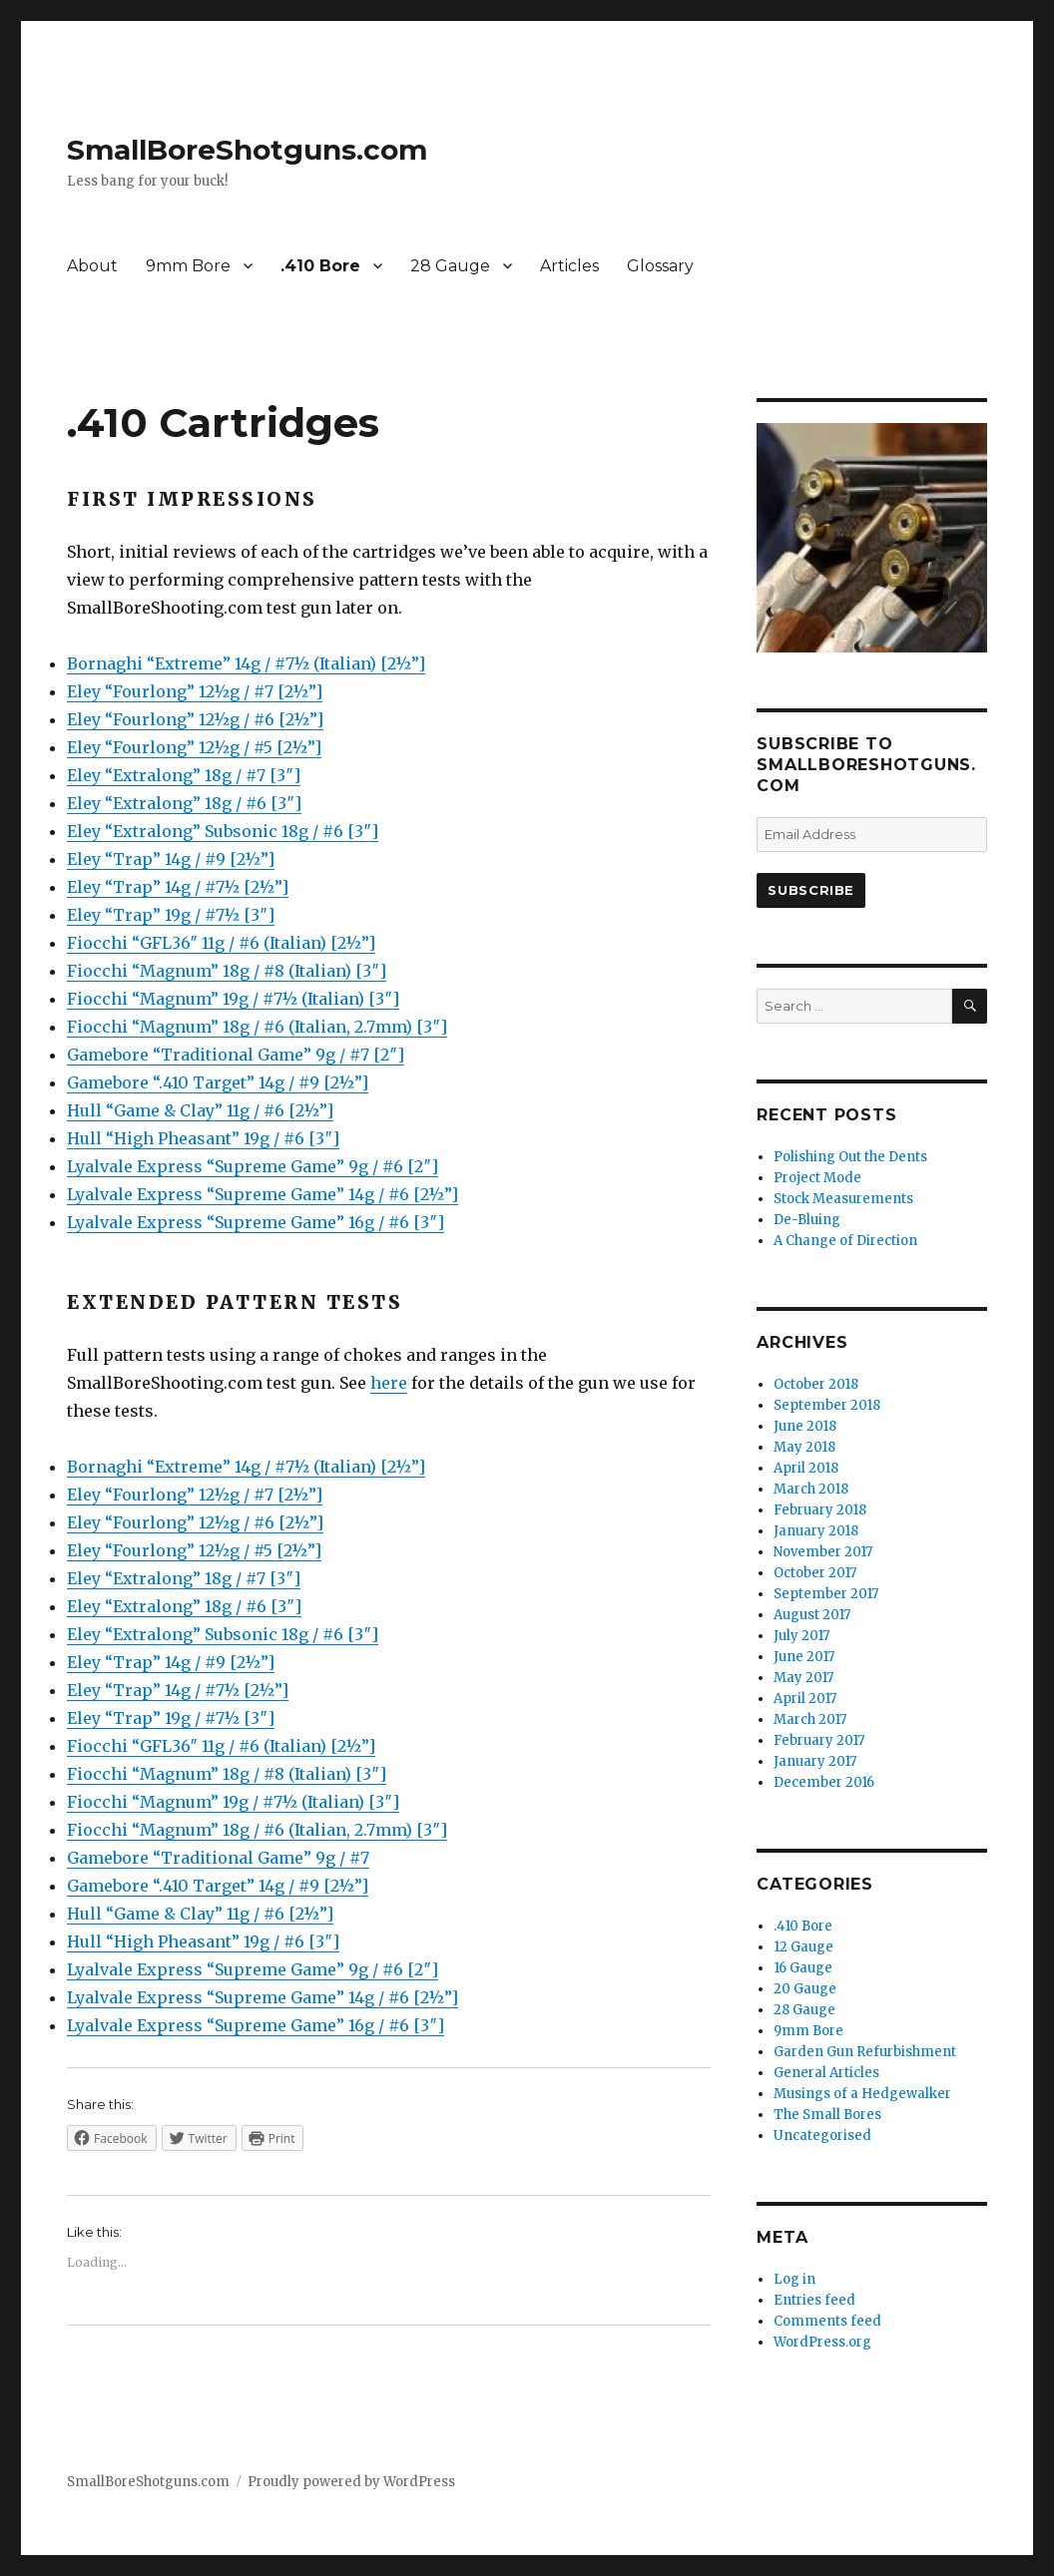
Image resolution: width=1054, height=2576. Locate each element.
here (388, 1383)
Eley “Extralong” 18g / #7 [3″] (183, 775)
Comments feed (827, 2321)
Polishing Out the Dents (850, 1156)
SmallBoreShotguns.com (247, 150)
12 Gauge (803, 1946)
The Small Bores (827, 2114)
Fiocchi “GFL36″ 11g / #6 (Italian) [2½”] (221, 943)
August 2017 (812, 1614)
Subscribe (810, 890)
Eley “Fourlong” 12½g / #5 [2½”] (194, 747)
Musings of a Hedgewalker (862, 2093)
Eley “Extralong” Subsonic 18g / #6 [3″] (222, 831)
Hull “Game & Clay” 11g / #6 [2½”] (200, 1110)
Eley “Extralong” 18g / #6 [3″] (184, 803)
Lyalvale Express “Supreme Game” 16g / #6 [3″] (255, 1222)
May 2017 (803, 1677)
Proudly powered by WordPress (351, 2481)
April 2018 (806, 1468)
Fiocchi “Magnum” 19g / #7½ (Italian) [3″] (233, 999)
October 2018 (816, 1384)
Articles (569, 265)
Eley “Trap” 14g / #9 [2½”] (170, 859)
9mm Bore (188, 265)
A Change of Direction (845, 1240)
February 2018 (820, 1510)
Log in (794, 2279)
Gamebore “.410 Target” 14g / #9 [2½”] (217, 1082)
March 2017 (810, 1719)
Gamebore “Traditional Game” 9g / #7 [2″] (235, 1055)
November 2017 (823, 1551)
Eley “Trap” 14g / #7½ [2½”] (177, 887)
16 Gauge (803, 1967)
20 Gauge (805, 1988)
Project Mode (817, 1177)
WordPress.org (822, 2342)
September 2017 (826, 1593)
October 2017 (815, 1572)
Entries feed (814, 2300)
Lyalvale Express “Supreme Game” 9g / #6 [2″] (252, 1166)
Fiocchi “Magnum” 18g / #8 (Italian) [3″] (226, 971)
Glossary (660, 265)
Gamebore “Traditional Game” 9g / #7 (218, 1858)
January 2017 (815, 1761)
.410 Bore (320, 265)
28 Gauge (450, 265)
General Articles (826, 2072)
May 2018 (804, 1447)
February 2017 (819, 1740)
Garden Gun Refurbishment (865, 2051)
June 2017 (804, 1656)
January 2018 (816, 1530)
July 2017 (801, 1635)
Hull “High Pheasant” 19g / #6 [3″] (203, 1138)
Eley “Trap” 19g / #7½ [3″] (170, 915)
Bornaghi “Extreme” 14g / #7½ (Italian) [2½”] (246, 663)
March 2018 (811, 1489)
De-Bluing (807, 1219)
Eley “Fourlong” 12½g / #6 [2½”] (195, 719)
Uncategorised (822, 2135)
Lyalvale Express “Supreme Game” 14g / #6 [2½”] (262, 1194)
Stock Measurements (843, 1198)
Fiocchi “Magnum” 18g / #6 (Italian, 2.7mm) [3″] (257, 1027)
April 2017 (805, 1698)
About (92, 265)
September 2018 (827, 1405)
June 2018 (805, 1426)
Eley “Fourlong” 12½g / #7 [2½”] (194, 691)
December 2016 (824, 1782)
